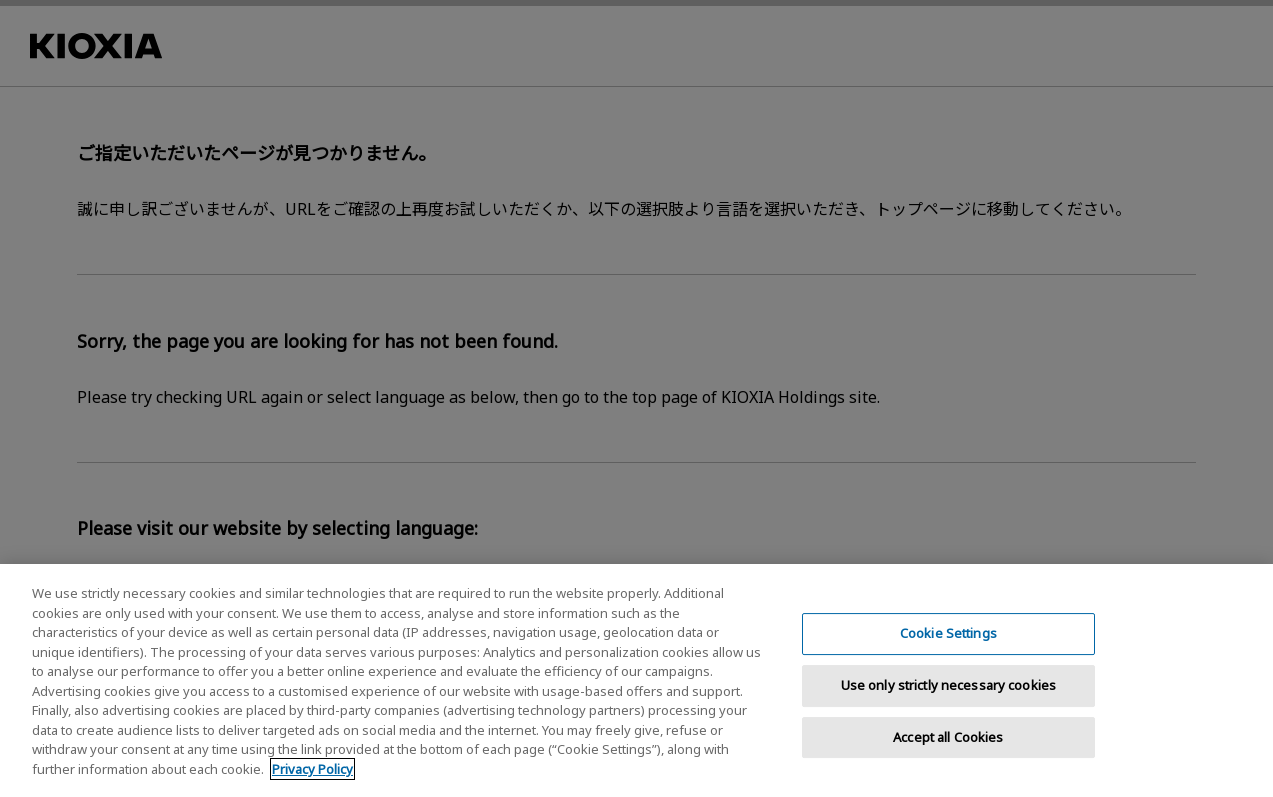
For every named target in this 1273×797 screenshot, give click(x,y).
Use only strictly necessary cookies (949, 698)
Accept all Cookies (948, 749)
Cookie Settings (948, 646)
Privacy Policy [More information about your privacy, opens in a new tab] (312, 782)
